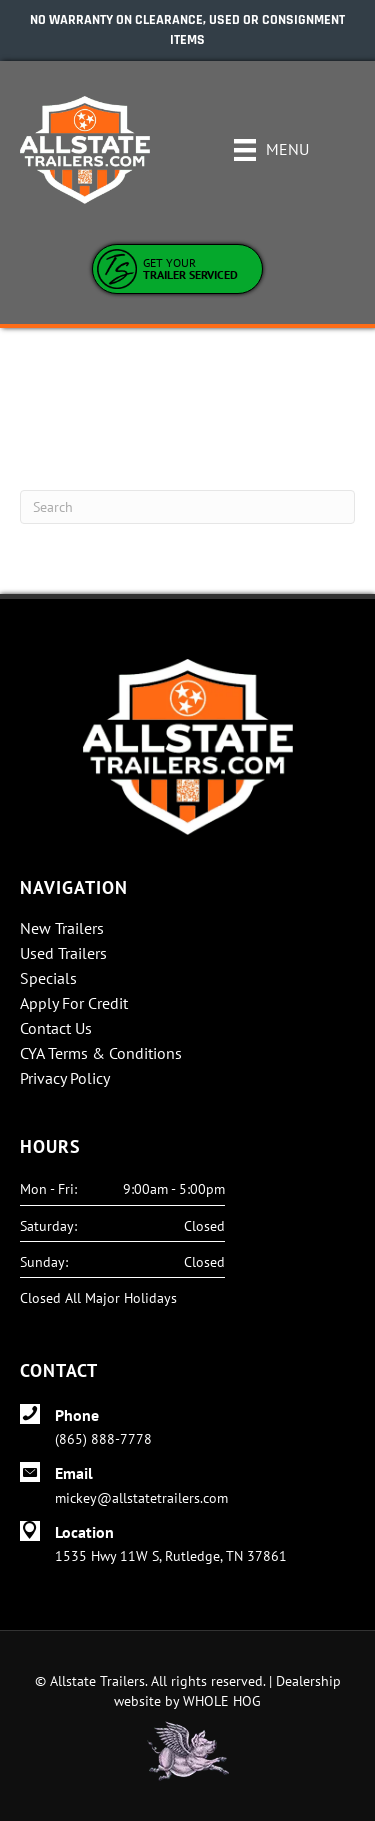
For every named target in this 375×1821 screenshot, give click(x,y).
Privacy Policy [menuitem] (65, 1079)
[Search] (187, 507)
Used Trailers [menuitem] (63, 954)
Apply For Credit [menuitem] (74, 1004)
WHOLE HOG (222, 1701)
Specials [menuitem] (48, 979)
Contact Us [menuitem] (56, 1029)
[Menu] (271, 150)
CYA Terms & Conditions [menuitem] (101, 1054)
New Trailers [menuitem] (62, 929)
